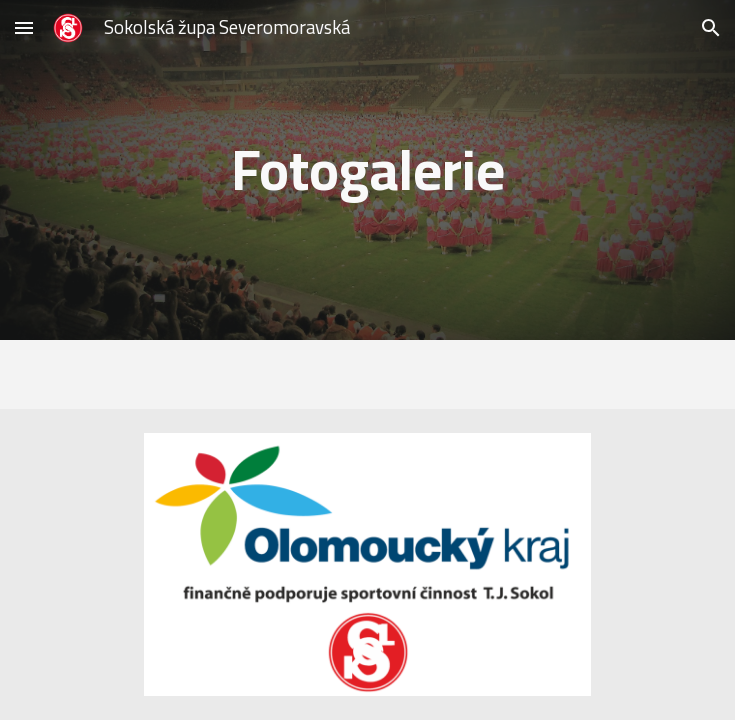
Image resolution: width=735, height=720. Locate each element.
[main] (367, 169)
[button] (24, 27)
